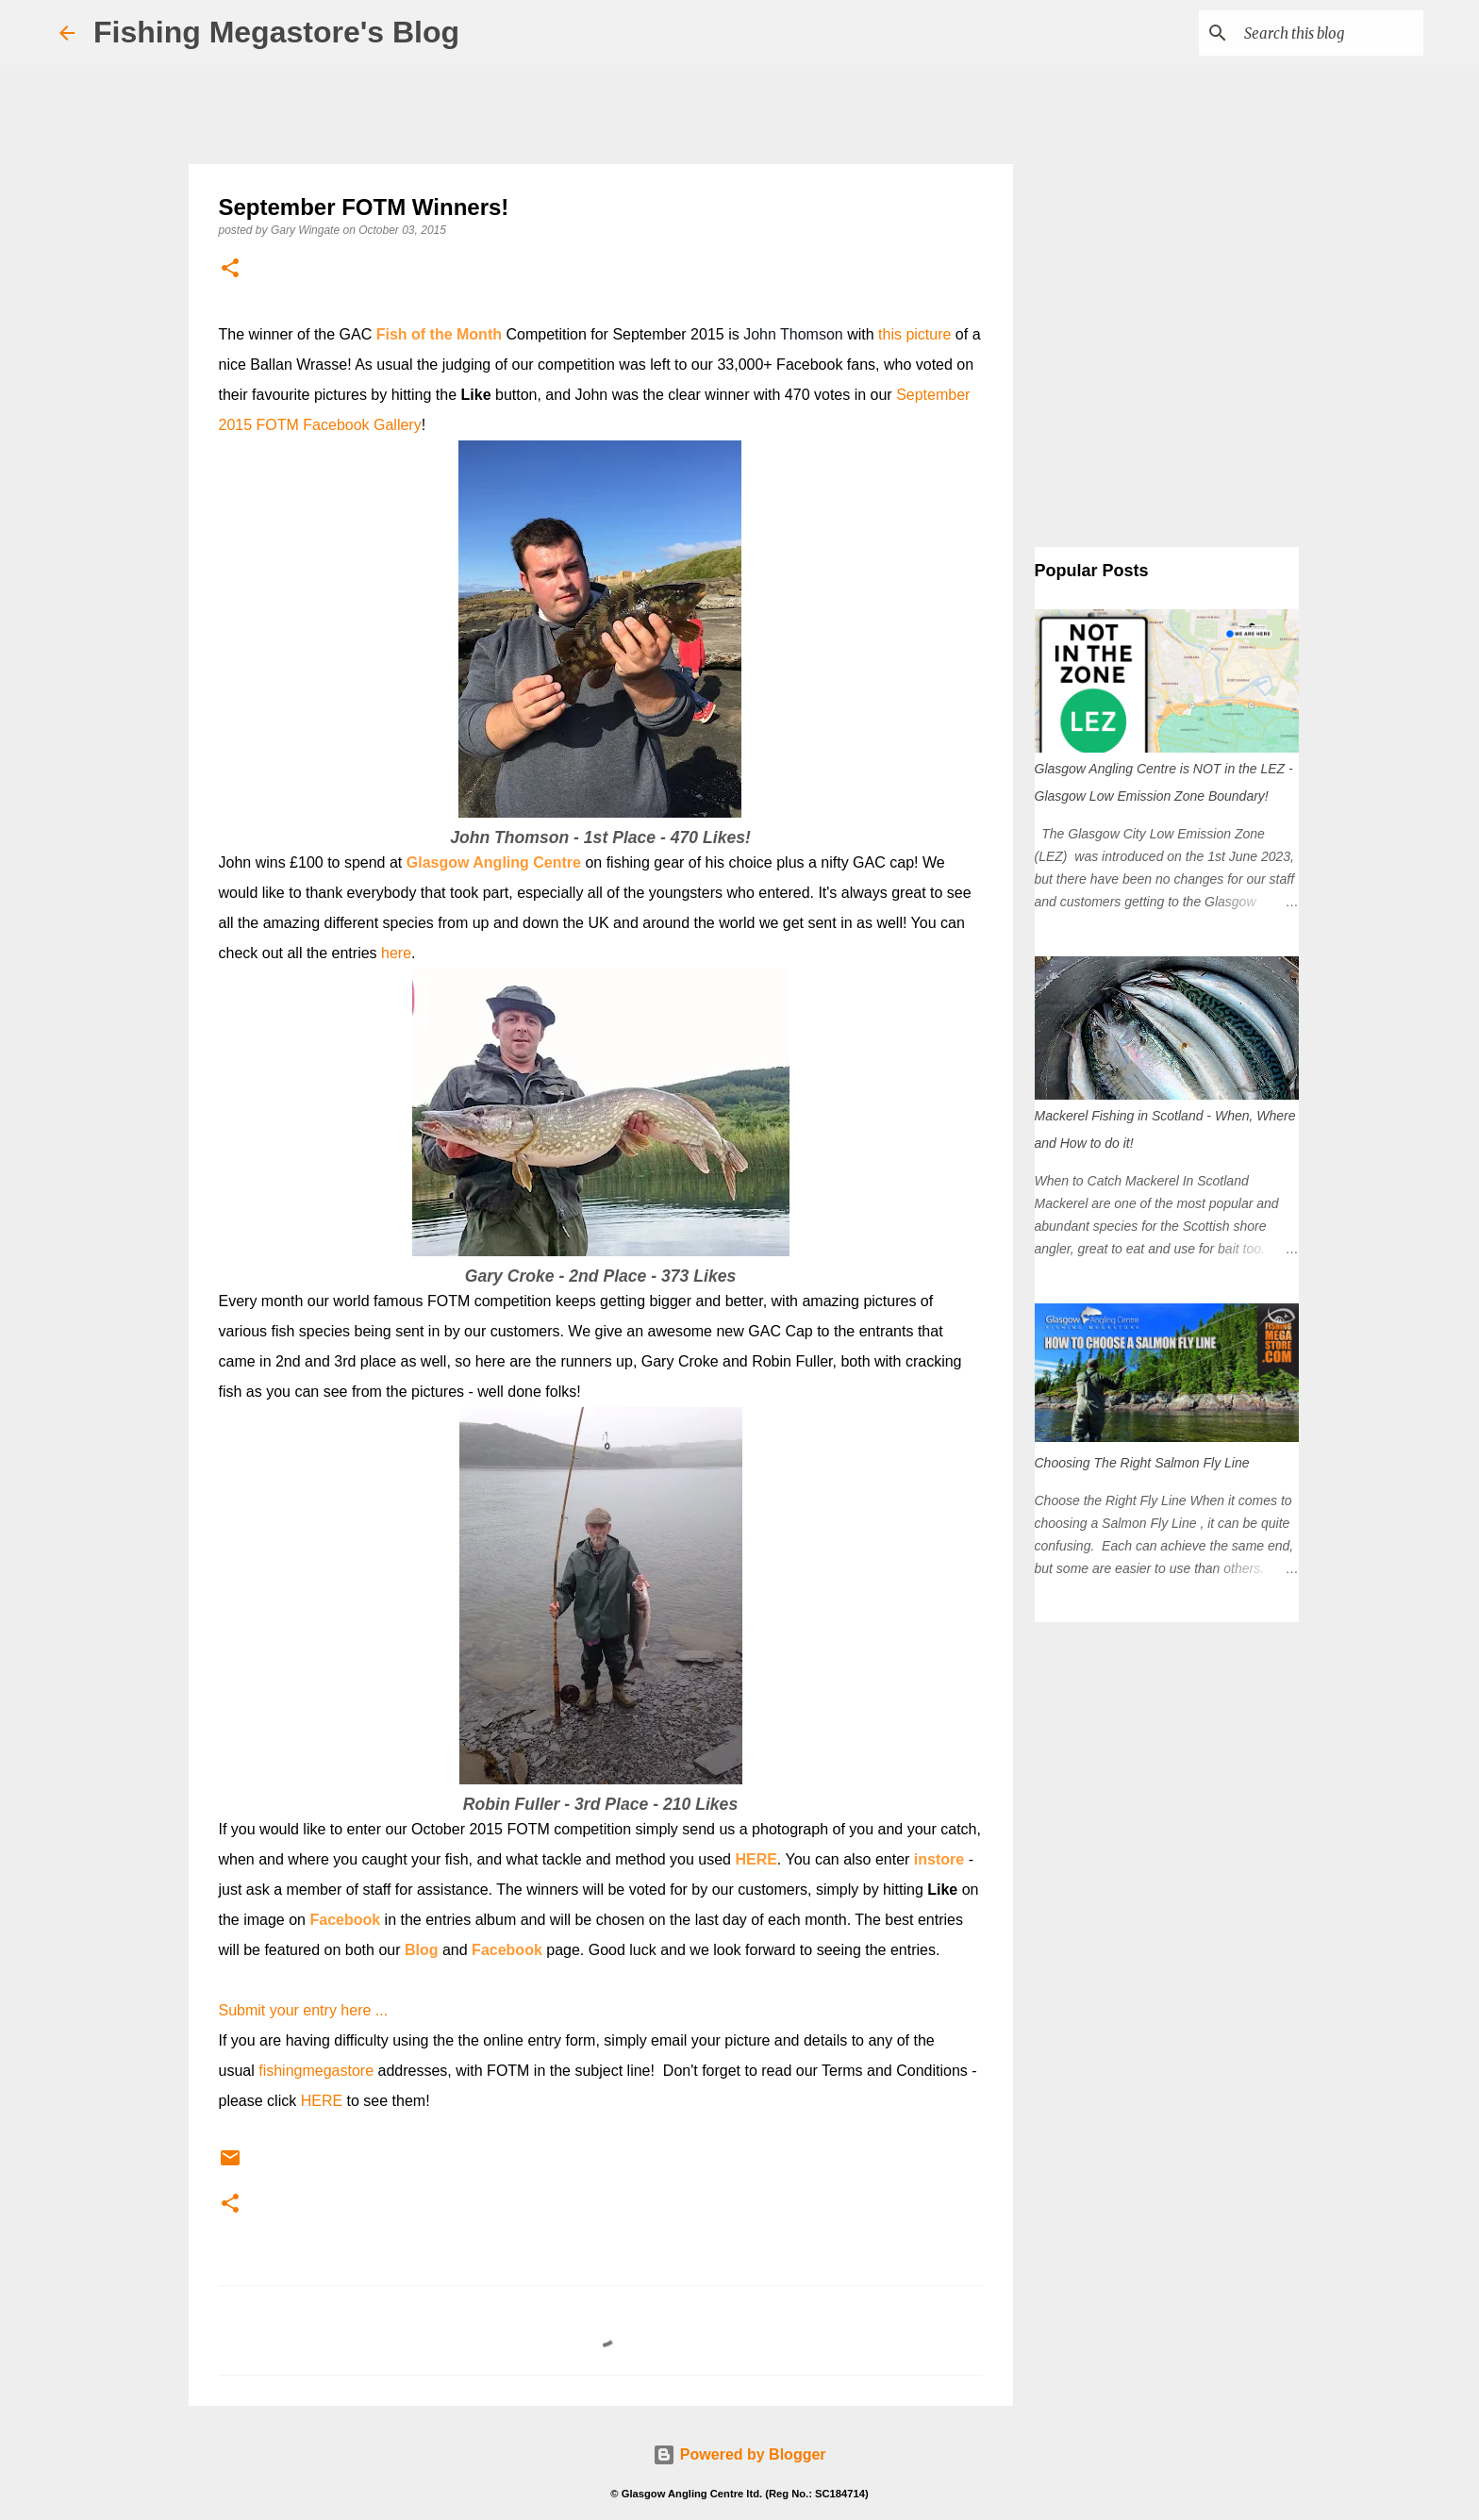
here (396, 953)
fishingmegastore (316, 2071)
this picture (914, 334)
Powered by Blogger (739, 2454)
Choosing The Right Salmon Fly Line (1142, 1462)
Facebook (344, 1920)
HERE (755, 1859)
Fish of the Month (439, 334)
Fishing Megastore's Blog (276, 32)
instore (939, 1859)
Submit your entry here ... (304, 2010)
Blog (422, 1950)
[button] (230, 269)
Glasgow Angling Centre (494, 862)
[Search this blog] (1324, 33)
